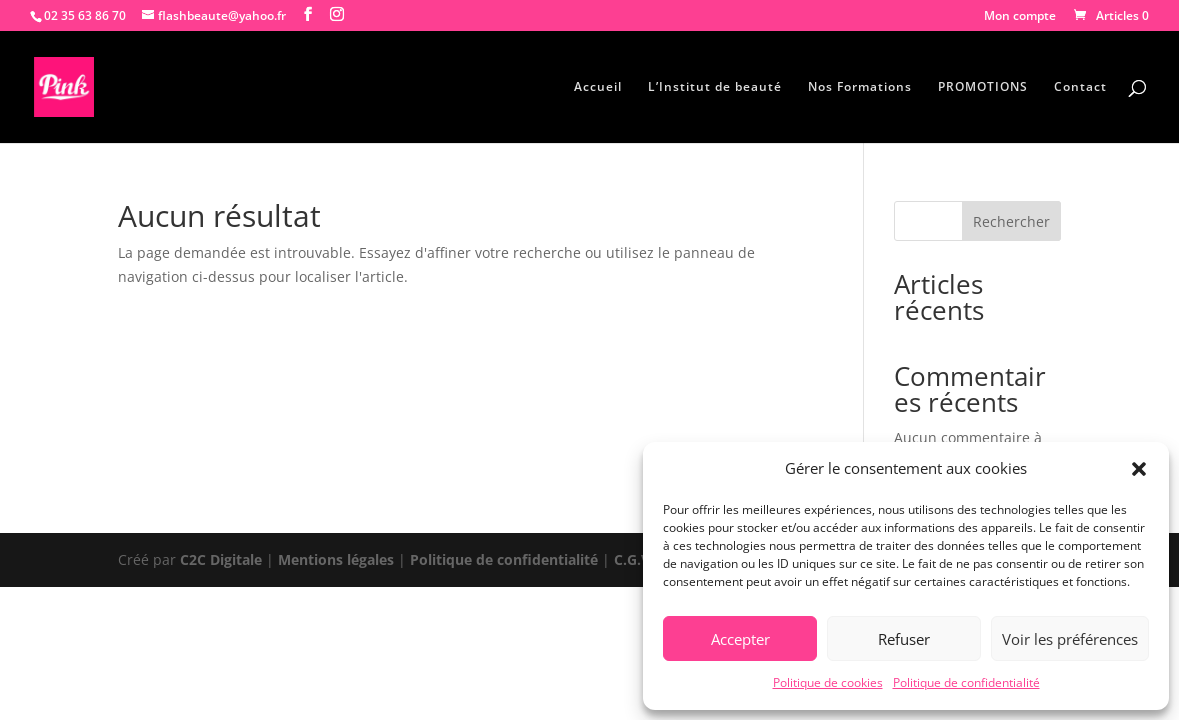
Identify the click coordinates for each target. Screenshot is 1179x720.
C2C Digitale (221, 559)
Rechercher (1011, 221)
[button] (1139, 469)
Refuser (904, 639)
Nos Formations (860, 87)
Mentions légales (336, 559)
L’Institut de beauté (715, 87)
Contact (1080, 87)
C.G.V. (636, 559)
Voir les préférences (1070, 639)
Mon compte (1020, 17)
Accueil (598, 87)
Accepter (740, 639)
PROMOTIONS (983, 87)
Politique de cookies (828, 682)
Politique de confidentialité (966, 682)
